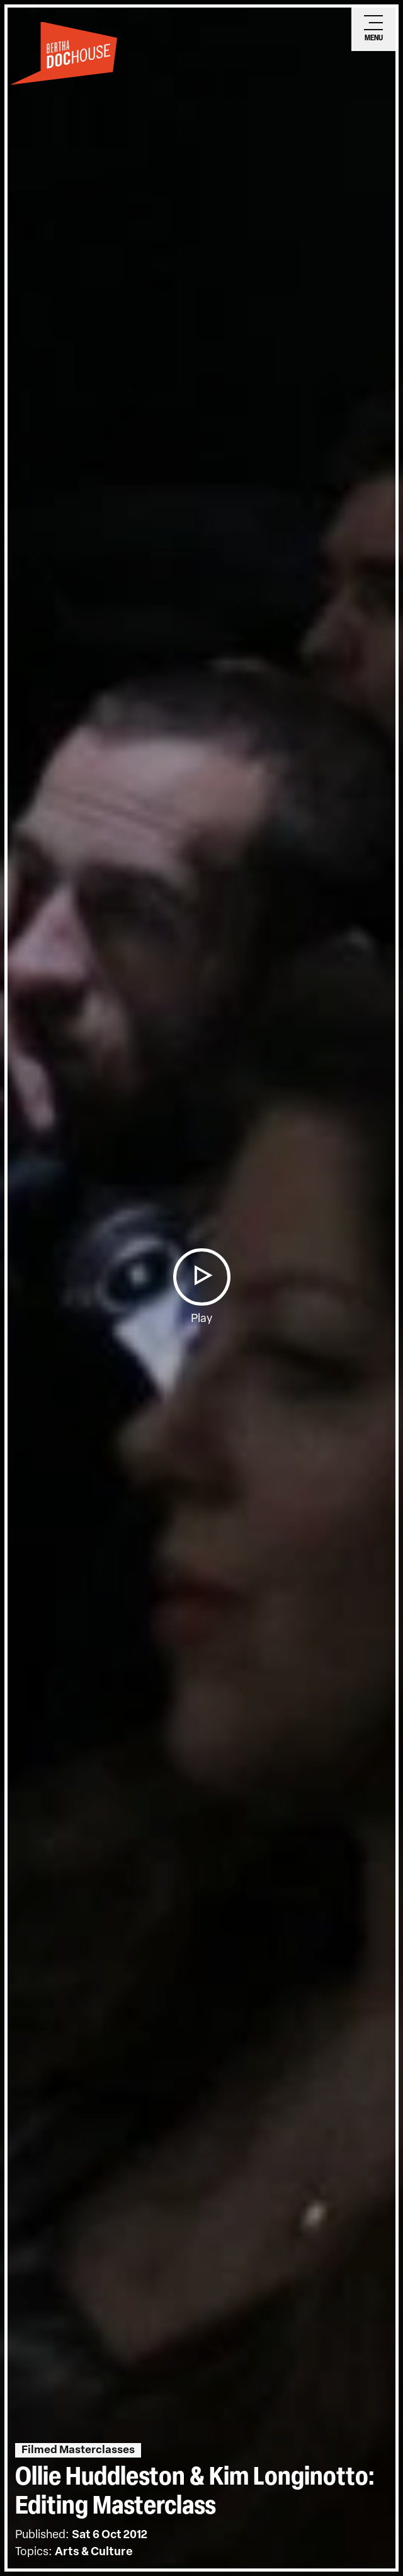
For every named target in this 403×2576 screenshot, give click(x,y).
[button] (201, 1276)
